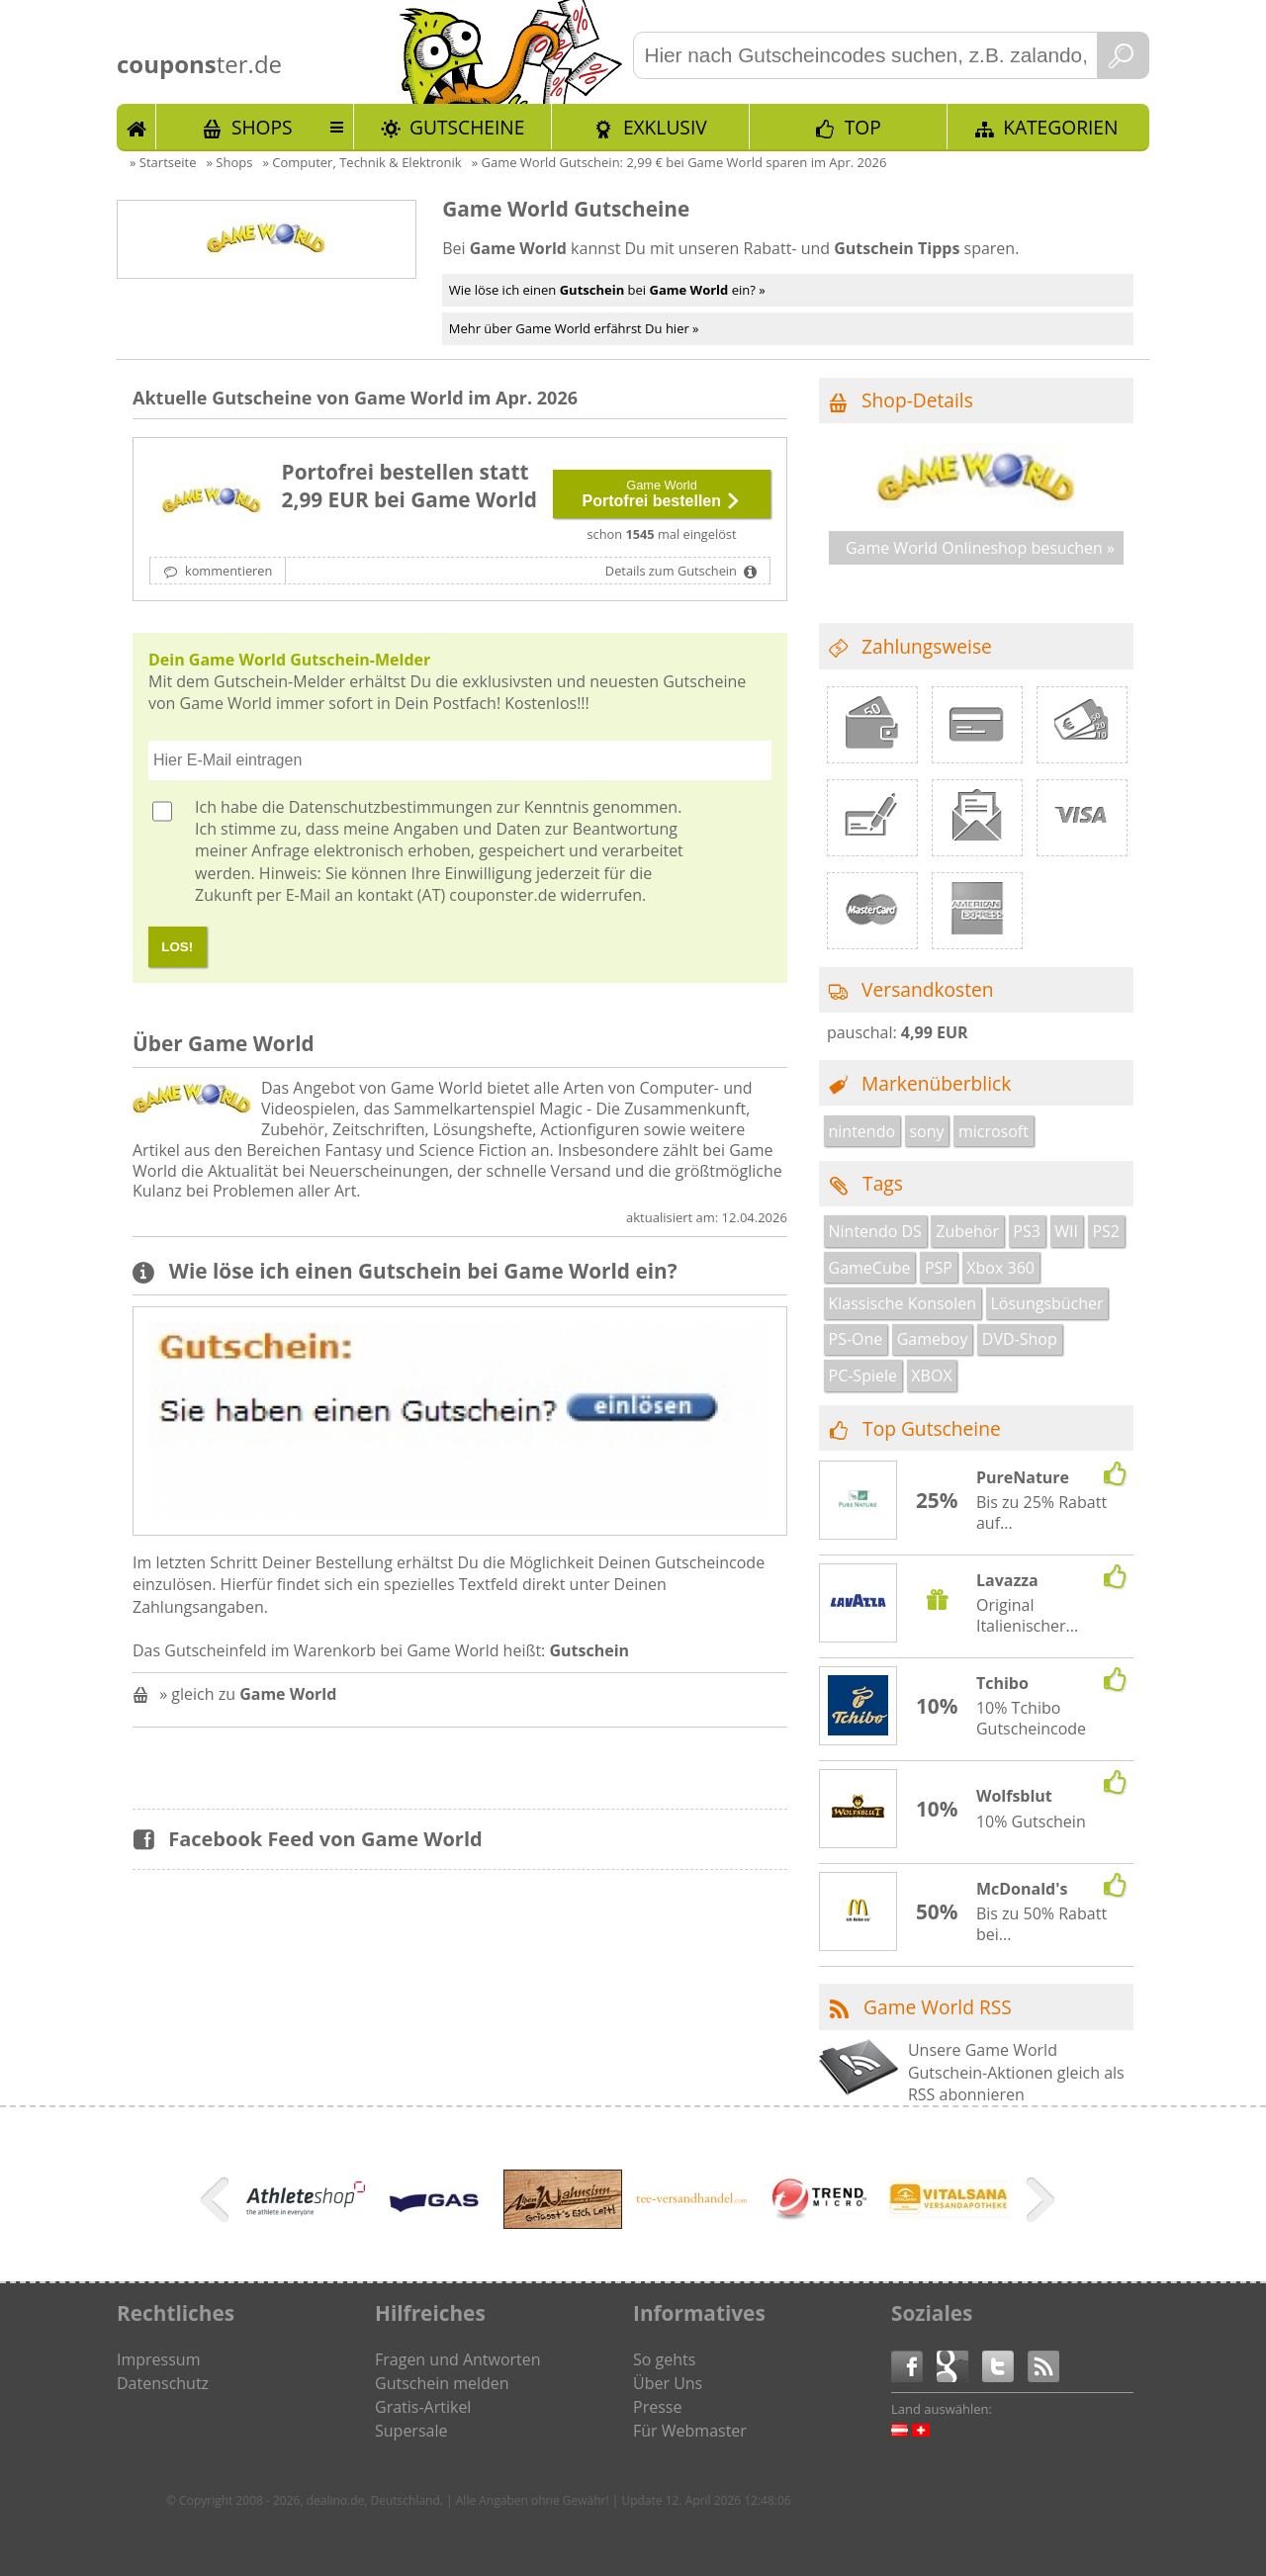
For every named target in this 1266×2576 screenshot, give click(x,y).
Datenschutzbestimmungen (391, 807)
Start (136, 126)
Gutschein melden (442, 2383)
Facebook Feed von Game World (325, 1838)
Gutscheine (466, 127)
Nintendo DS (875, 1231)
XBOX (931, 1375)
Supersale (411, 2431)
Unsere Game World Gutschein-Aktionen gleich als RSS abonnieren (1016, 2072)
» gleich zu (247, 1694)
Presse (657, 2407)
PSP (938, 1268)
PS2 (1106, 1231)
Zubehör (967, 1231)
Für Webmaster (690, 2431)
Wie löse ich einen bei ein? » (607, 290)
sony (926, 1131)
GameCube (870, 1268)
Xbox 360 (1000, 1268)
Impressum (158, 2359)
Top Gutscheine (931, 1428)
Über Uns (667, 2383)
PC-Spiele (863, 1375)
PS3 (1026, 1231)
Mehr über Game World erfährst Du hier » (574, 328)
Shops (262, 127)
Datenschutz (163, 2383)
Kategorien (1060, 127)
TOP (863, 127)
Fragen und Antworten (458, 2359)
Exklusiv (665, 127)
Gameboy (932, 1339)
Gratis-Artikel (423, 2407)
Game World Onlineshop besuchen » (980, 548)
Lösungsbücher (1046, 1303)
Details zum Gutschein (672, 570)
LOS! (177, 946)
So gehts (664, 2359)
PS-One (856, 1339)
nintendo (862, 1131)
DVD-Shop (1019, 1339)
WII (1066, 1231)
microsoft (993, 1131)
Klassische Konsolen (903, 1303)
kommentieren (227, 570)
